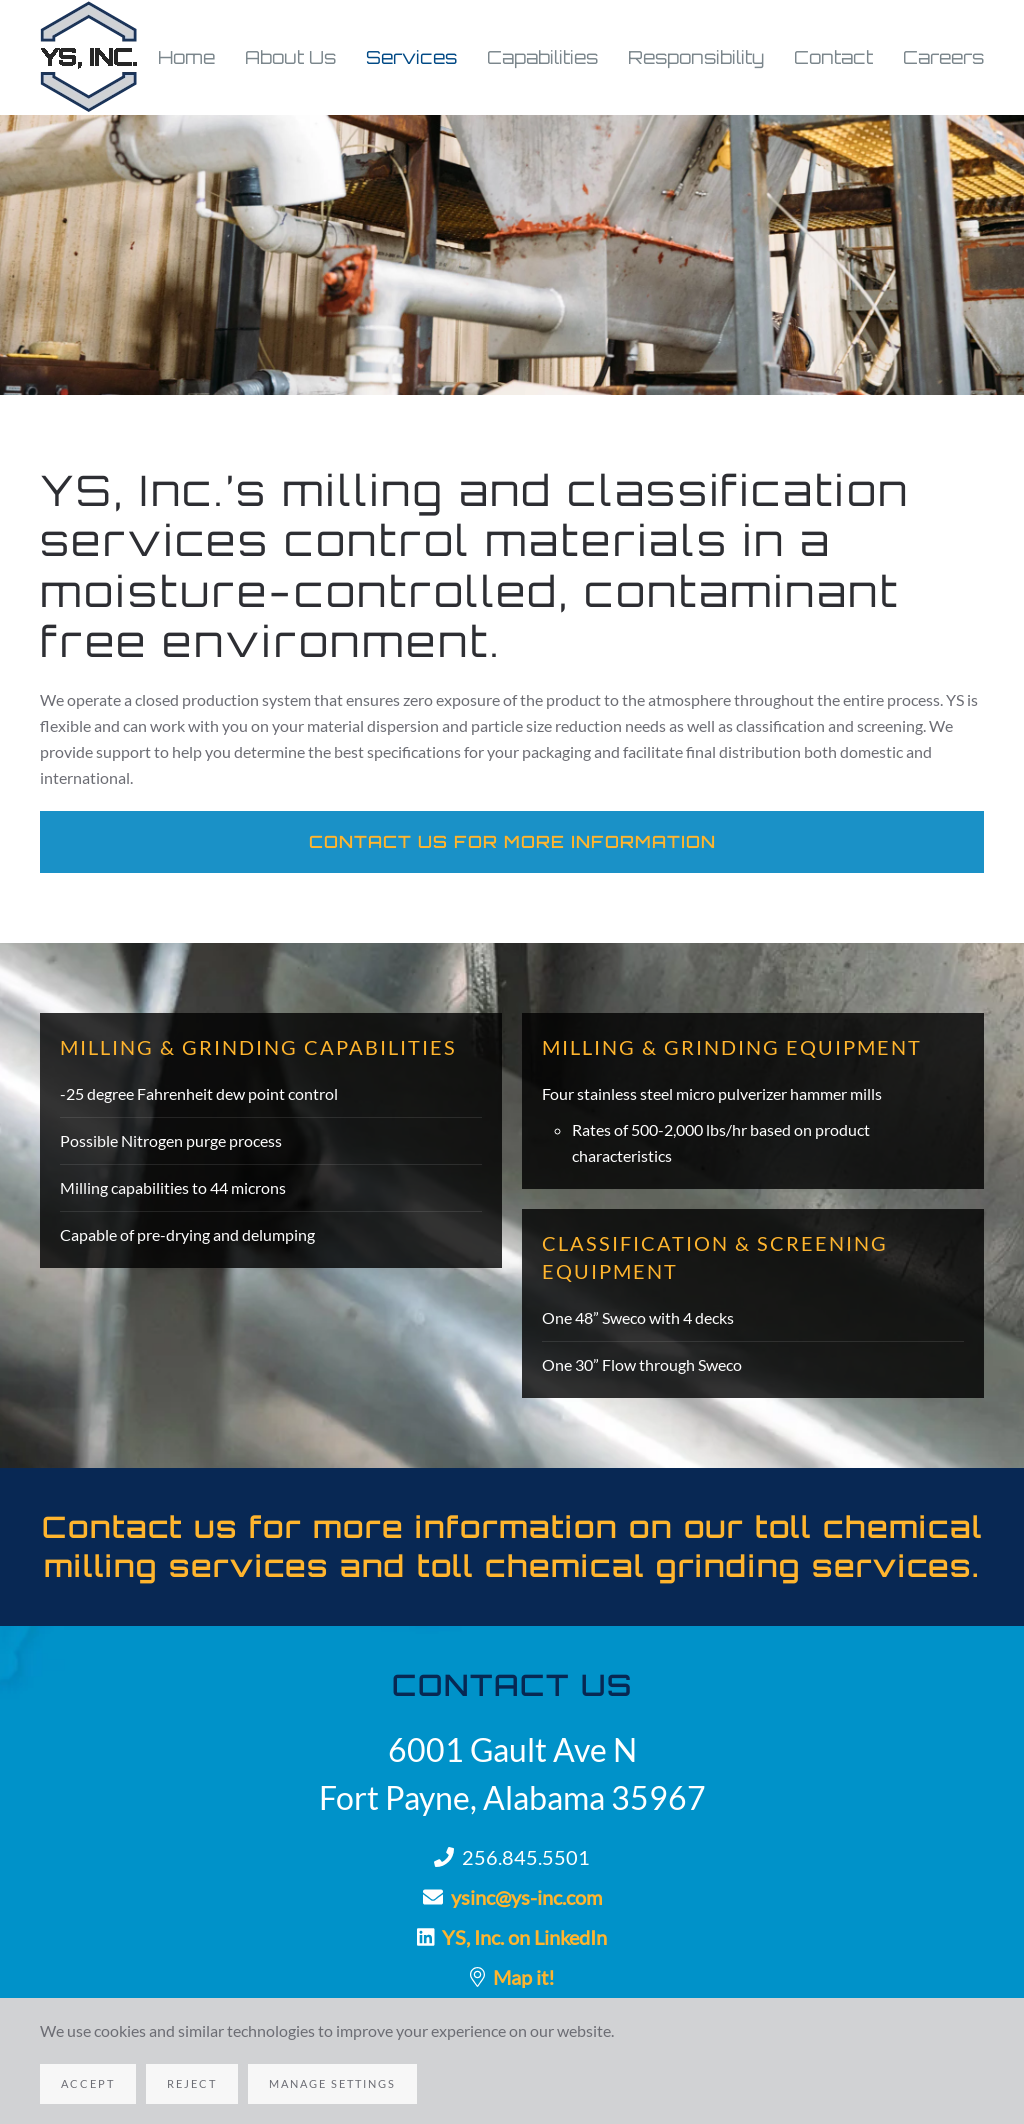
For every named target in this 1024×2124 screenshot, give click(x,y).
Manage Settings (332, 2083)
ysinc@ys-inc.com (526, 1897)
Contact (833, 57)
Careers (943, 57)
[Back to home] (89, 57)
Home (186, 57)
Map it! (524, 1977)
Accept (88, 2083)
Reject (192, 2083)
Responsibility (696, 57)
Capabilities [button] (542, 57)
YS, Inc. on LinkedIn (524, 1937)
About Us (290, 57)
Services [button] (411, 57)
